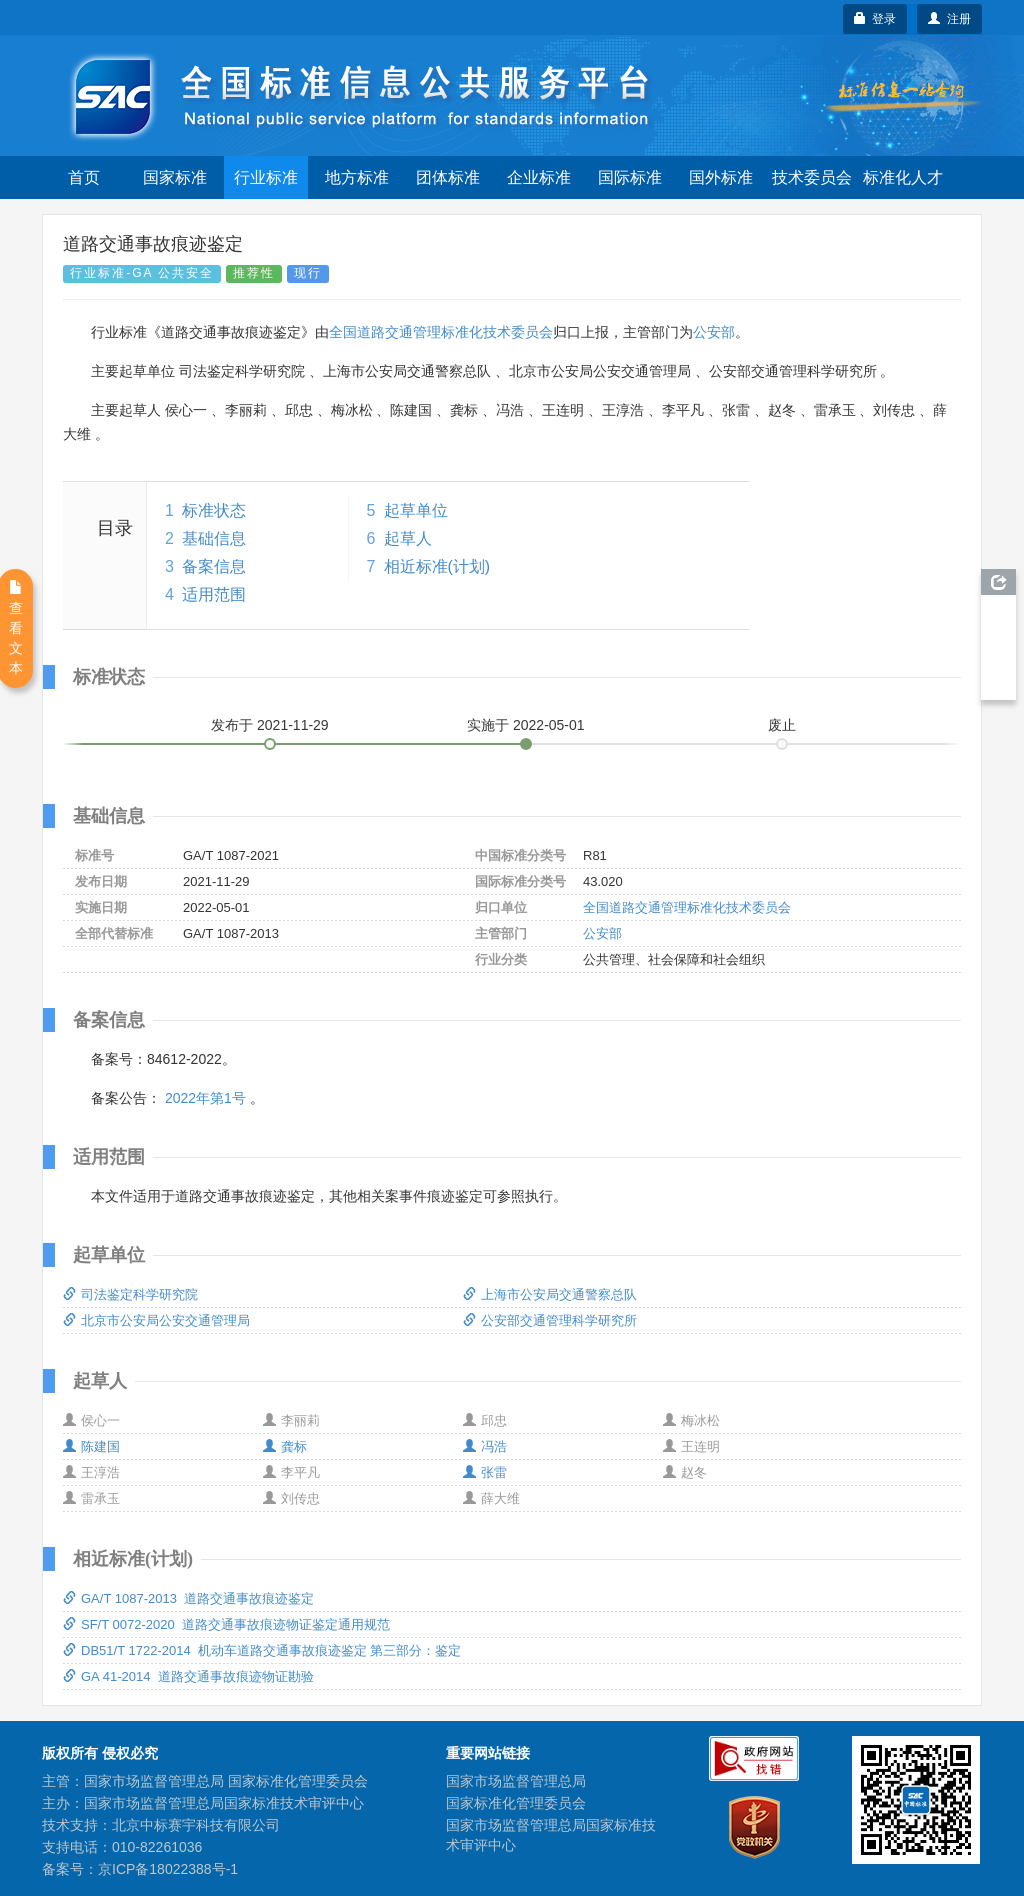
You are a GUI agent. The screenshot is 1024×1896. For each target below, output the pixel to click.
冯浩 (485, 1446)
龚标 (285, 1446)
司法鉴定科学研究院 (130, 1294)
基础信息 (214, 538)
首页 (84, 177)
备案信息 (214, 566)
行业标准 (266, 177)
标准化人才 (903, 177)
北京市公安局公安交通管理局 (156, 1320)
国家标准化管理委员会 (516, 1803)
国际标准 (630, 177)
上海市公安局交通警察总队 (550, 1294)
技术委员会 (812, 177)
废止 (782, 725)
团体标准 (448, 177)
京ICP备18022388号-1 (168, 1869)
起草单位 (416, 510)
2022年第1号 (205, 1098)
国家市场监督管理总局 (516, 1781)
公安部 (714, 332)
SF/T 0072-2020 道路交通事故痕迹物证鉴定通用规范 (226, 1624)
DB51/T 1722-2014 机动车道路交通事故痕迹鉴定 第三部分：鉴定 (262, 1650)
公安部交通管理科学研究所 (550, 1320)
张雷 (485, 1472)
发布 (270, 725)
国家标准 (175, 177)
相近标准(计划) (437, 566)
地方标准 (357, 177)
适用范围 (214, 594)
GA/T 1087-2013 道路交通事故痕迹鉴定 (188, 1598)
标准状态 (214, 510)
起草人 (408, 538)
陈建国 (91, 1446)
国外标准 (721, 177)
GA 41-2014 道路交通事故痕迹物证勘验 (188, 1676)
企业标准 (539, 177)
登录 (875, 19)
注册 (949, 19)
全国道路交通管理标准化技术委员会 (441, 332)
